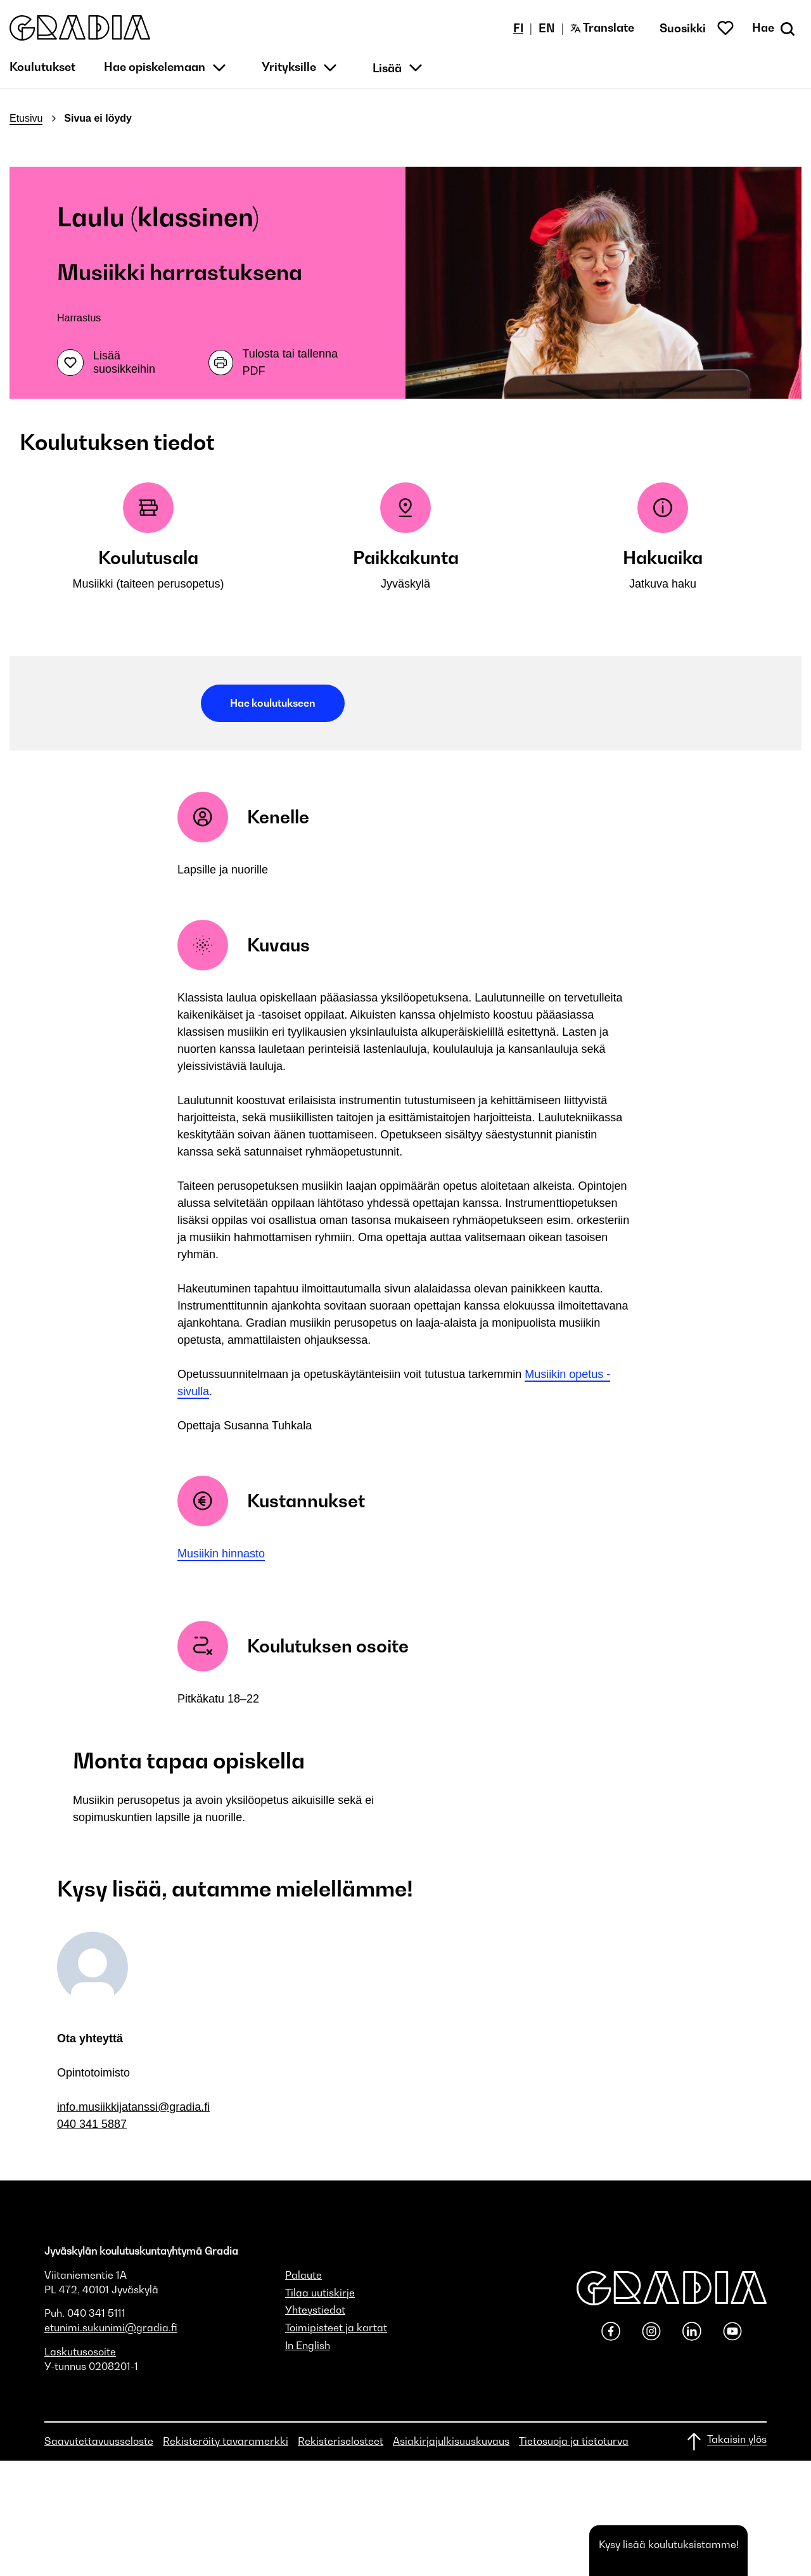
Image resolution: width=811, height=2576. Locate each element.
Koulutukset (42, 67)
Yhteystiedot (315, 2309)
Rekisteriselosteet (340, 2441)
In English (307, 2345)
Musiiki (194, 1553)
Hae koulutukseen (273, 703)
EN (547, 28)
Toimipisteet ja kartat (336, 2327)
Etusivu (26, 118)
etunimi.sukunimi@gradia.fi (110, 2327)
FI (518, 28)
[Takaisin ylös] (726, 2441)
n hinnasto (238, 1553)
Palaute (303, 2275)
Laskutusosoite (80, 2351)
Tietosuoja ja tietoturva (574, 2441)
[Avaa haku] (774, 28)
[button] (80, 28)
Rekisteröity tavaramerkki (225, 2441)
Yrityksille (289, 67)
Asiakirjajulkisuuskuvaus (451, 2441)
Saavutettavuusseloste (98, 2441)
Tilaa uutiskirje (320, 2292)
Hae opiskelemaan (154, 67)
